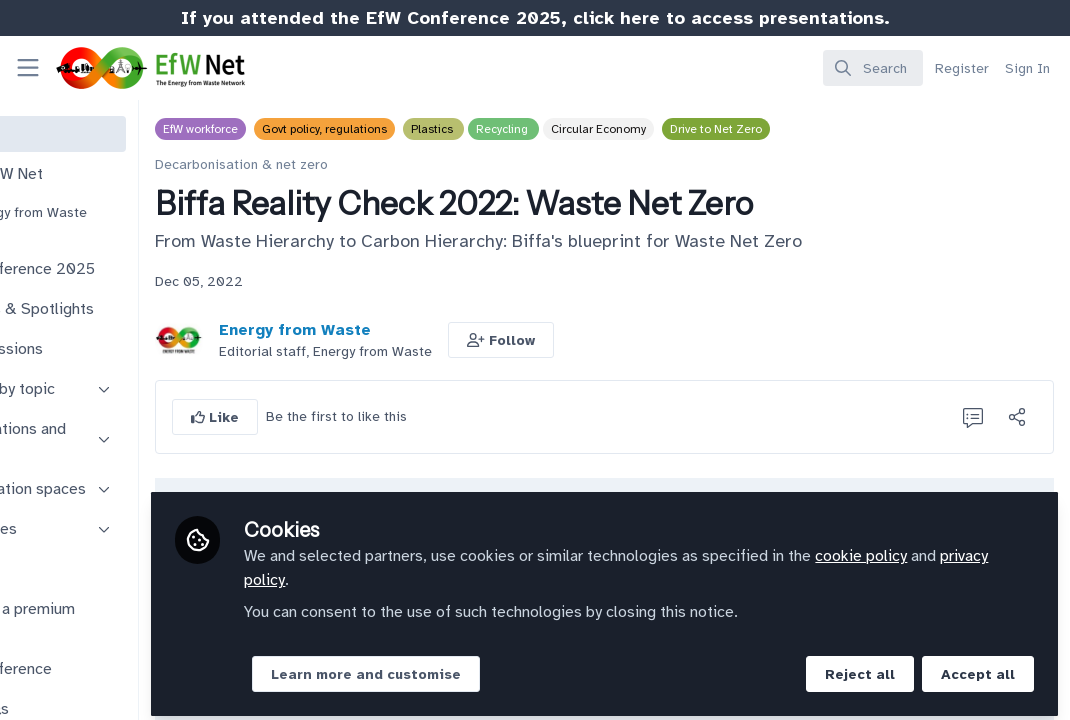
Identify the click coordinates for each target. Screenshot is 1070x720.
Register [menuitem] (962, 68)
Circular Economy (715, 129)
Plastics (550, 129)
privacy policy (436, 572)
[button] (618, 340)
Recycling (620, 129)
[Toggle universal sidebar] (28, 68)
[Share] (1017, 417)
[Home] (130, 68)
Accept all (978, 666)
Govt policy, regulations (441, 129)
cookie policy (978, 548)
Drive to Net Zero (833, 129)
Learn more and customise (483, 666)
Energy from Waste (412, 330)
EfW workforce (317, 129)
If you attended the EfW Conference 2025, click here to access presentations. (535, 18)
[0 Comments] (973, 417)
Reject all (860, 666)
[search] (873, 68)
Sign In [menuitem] (1027, 68)
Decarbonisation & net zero (358, 164)
